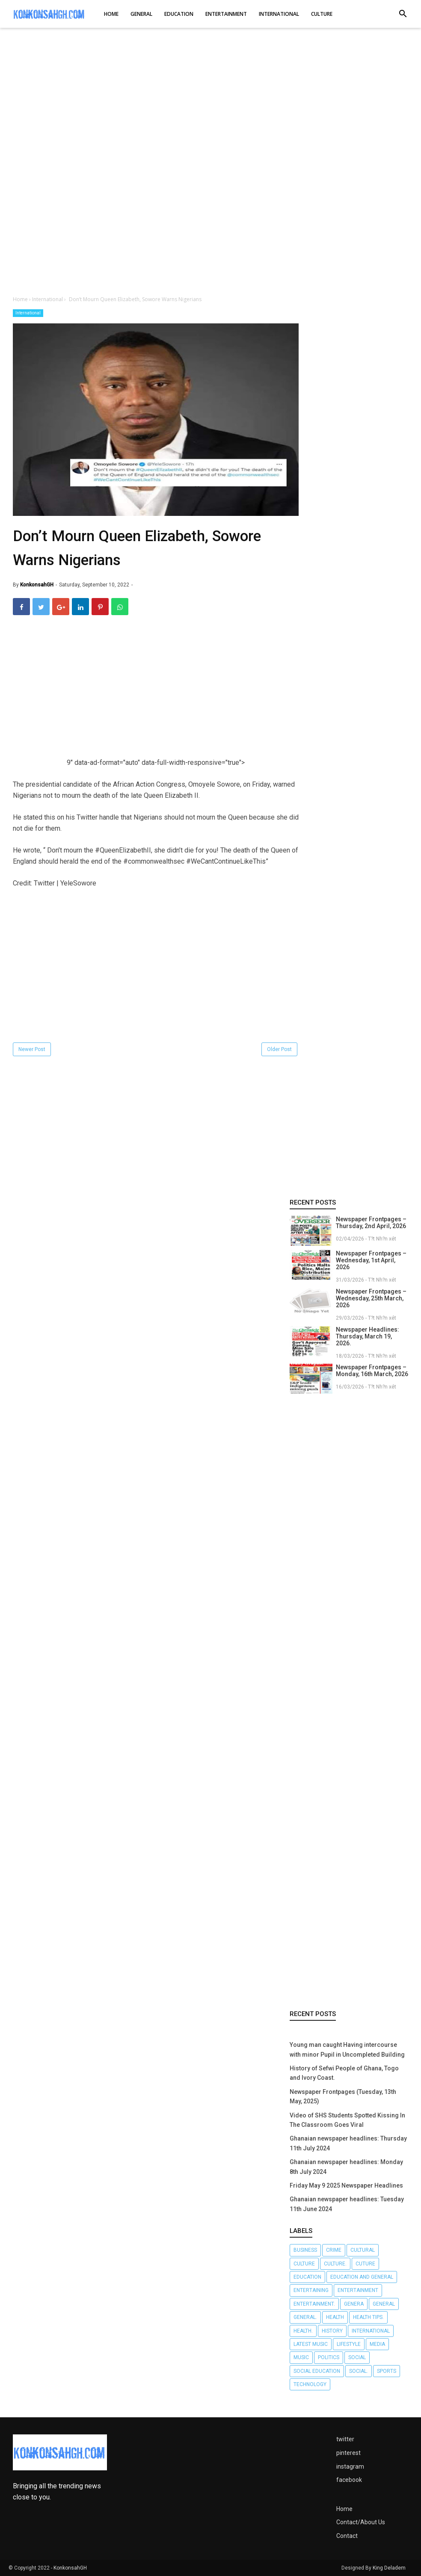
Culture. (335, 2264)
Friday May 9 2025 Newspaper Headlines (346, 2185)
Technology (310, 2384)
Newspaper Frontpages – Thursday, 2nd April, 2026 (371, 1222)
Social (357, 2357)
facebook (349, 2479)
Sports (386, 2371)
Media (377, 2344)
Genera (354, 2304)
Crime (333, 2250)
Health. (303, 2331)
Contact (347, 2535)
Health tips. (368, 2317)
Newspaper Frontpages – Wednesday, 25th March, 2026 (371, 1298)
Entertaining (311, 2290)
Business (305, 2250)
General (384, 2304)
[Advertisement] (210, 102)
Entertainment (358, 2290)
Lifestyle (349, 2344)
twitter (345, 2439)
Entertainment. (314, 2304)
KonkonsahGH (70, 2568)
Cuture (365, 2264)
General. (305, 2317)
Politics (328, 2357)
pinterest (348, 2452)
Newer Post (31, 1049)
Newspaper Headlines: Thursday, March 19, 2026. (367, 1336)
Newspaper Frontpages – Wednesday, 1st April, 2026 (371, 1260)
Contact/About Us (360, 2522)
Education (307, 2277)
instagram (350, 2466)
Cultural (362, 2250)
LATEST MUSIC (311, 2344)
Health (335, 2317)
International (28, 313)
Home (344, 2508)
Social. (358, 2371)
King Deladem (389, 2568)
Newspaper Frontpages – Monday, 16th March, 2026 (372, 1370)
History (332, 2331)
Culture (304, 2264)
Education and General (361, 2277)
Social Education (317, 2371)
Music (301, 2357)
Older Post (279, 1049)
